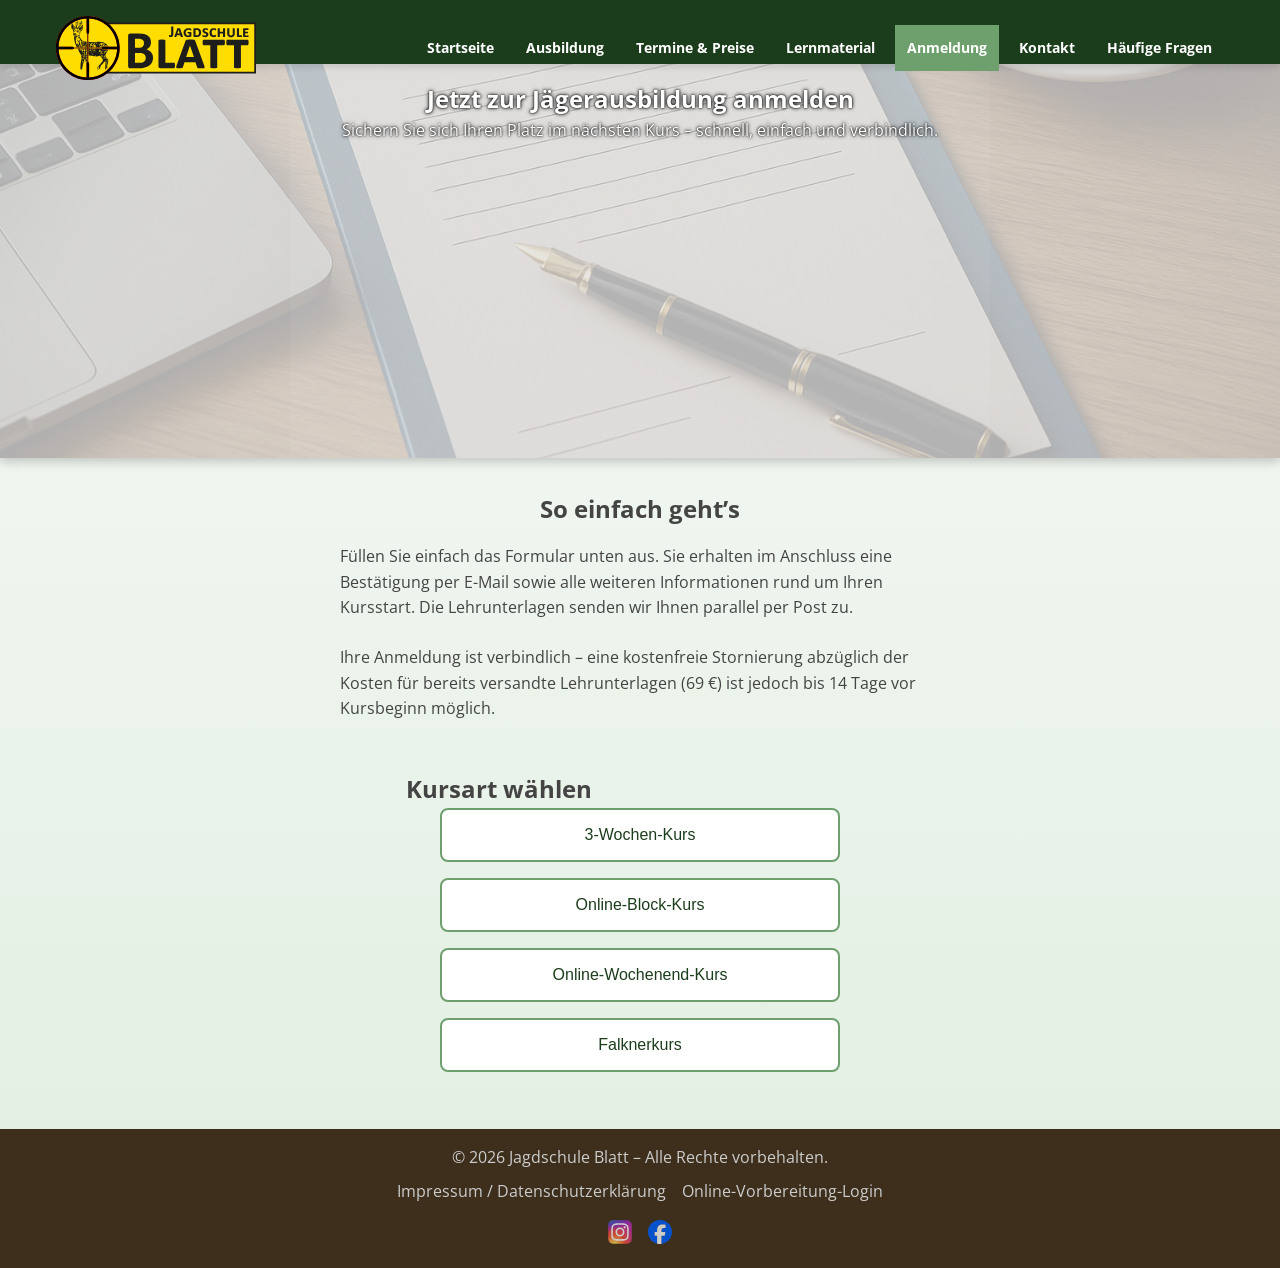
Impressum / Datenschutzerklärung (531, 1191)
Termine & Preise (695, 47)
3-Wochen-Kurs (640, 834)
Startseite (460, 47)
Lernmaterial (830, 47)
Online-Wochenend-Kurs (640, 974)
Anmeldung (947, 47)
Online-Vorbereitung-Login (782, 1191)
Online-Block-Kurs (640, 904)
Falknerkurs (640, 1044)
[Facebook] (660, 1238)
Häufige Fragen (1159, 47)
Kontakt (1047, 47)
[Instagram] (620, 1238)
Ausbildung (565, 47)
